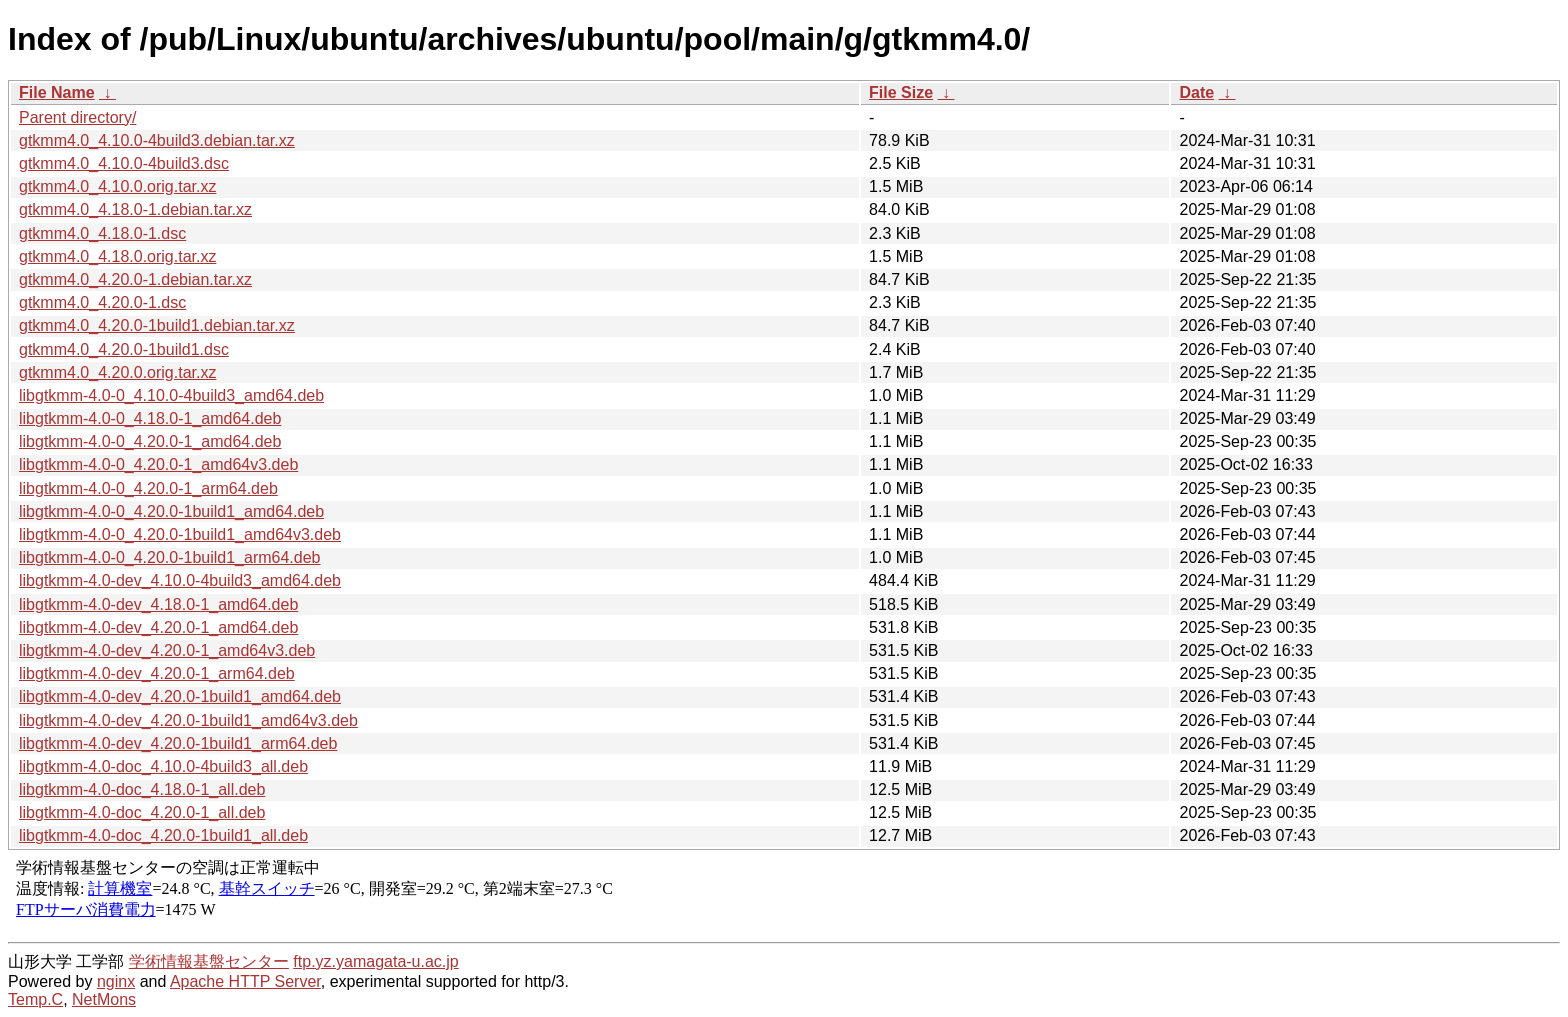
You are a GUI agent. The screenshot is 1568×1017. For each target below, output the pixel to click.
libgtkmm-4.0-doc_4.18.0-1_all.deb (142, 789)
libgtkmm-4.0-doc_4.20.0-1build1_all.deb (163, 835)
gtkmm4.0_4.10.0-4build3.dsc (124, 163)
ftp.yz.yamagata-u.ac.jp (375, 961)
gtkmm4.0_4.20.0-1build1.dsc (124, 349)
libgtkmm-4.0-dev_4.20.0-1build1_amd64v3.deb (188, 720)
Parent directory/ (77, 117)
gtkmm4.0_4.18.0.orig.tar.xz (117, 256)
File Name (57, 92)
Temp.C (35, 999)
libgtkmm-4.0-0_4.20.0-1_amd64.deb (150, 441)
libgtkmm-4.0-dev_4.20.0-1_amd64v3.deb (167, 650)
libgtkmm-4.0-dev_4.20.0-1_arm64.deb (157, 673)
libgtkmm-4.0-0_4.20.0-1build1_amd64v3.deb (180, 534)
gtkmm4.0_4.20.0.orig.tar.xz (117, 372)
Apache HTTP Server (245, 981)
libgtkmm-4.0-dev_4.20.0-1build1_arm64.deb (178, 743)
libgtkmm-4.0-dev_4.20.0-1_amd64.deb (158, 627)
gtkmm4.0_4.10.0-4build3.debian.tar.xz (157, 140)
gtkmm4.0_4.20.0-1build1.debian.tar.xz (157, 325)
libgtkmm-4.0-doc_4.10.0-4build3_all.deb (163, 766)
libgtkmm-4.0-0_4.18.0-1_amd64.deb (150, 418)
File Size (901, 92)
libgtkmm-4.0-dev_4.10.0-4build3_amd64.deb (180, 580)
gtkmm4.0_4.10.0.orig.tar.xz (117, 186)
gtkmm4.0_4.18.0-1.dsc (102, 233)
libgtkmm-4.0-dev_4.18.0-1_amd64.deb (158, 604)
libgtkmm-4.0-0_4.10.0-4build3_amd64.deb (171, 395)
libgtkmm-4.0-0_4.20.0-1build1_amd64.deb (171, 511)
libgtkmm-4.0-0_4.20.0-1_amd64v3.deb (158, 464)
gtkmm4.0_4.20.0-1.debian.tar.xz (135, 279)
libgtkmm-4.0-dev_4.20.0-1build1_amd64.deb (180, 696)
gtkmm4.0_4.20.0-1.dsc (102, 302)
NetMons (104, 999)
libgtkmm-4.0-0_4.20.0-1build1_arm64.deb (170, 557)
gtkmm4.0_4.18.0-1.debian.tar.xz (135, 209)
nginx (116, 981)
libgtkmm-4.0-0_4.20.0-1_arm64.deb (148, 488)
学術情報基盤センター (209, 961)
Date (1196, 92)
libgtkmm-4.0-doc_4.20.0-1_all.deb (142, 812)
